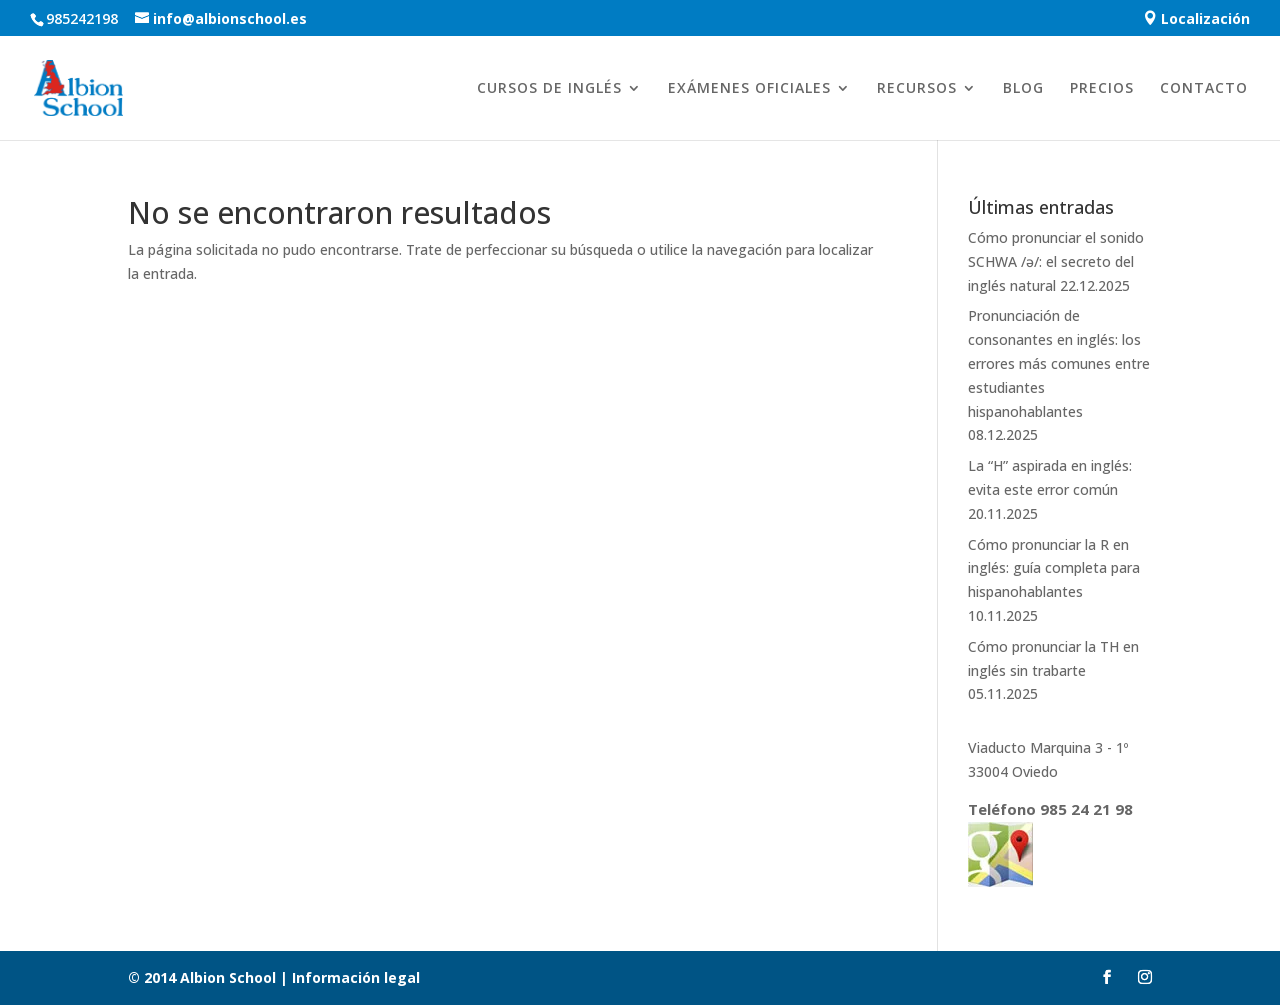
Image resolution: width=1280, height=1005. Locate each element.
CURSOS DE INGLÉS (549, 89)
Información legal (354, 977)
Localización (1196, 19)
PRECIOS (1102, 89)
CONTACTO (1204, 89)
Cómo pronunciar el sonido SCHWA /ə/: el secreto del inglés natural (1056, 261)
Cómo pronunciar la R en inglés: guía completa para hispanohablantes (1054, 568)
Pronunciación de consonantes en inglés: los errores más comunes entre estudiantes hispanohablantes (1059, 363)
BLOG (1023, 89)
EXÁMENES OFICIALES (749, 89)
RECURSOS (917, 89)
